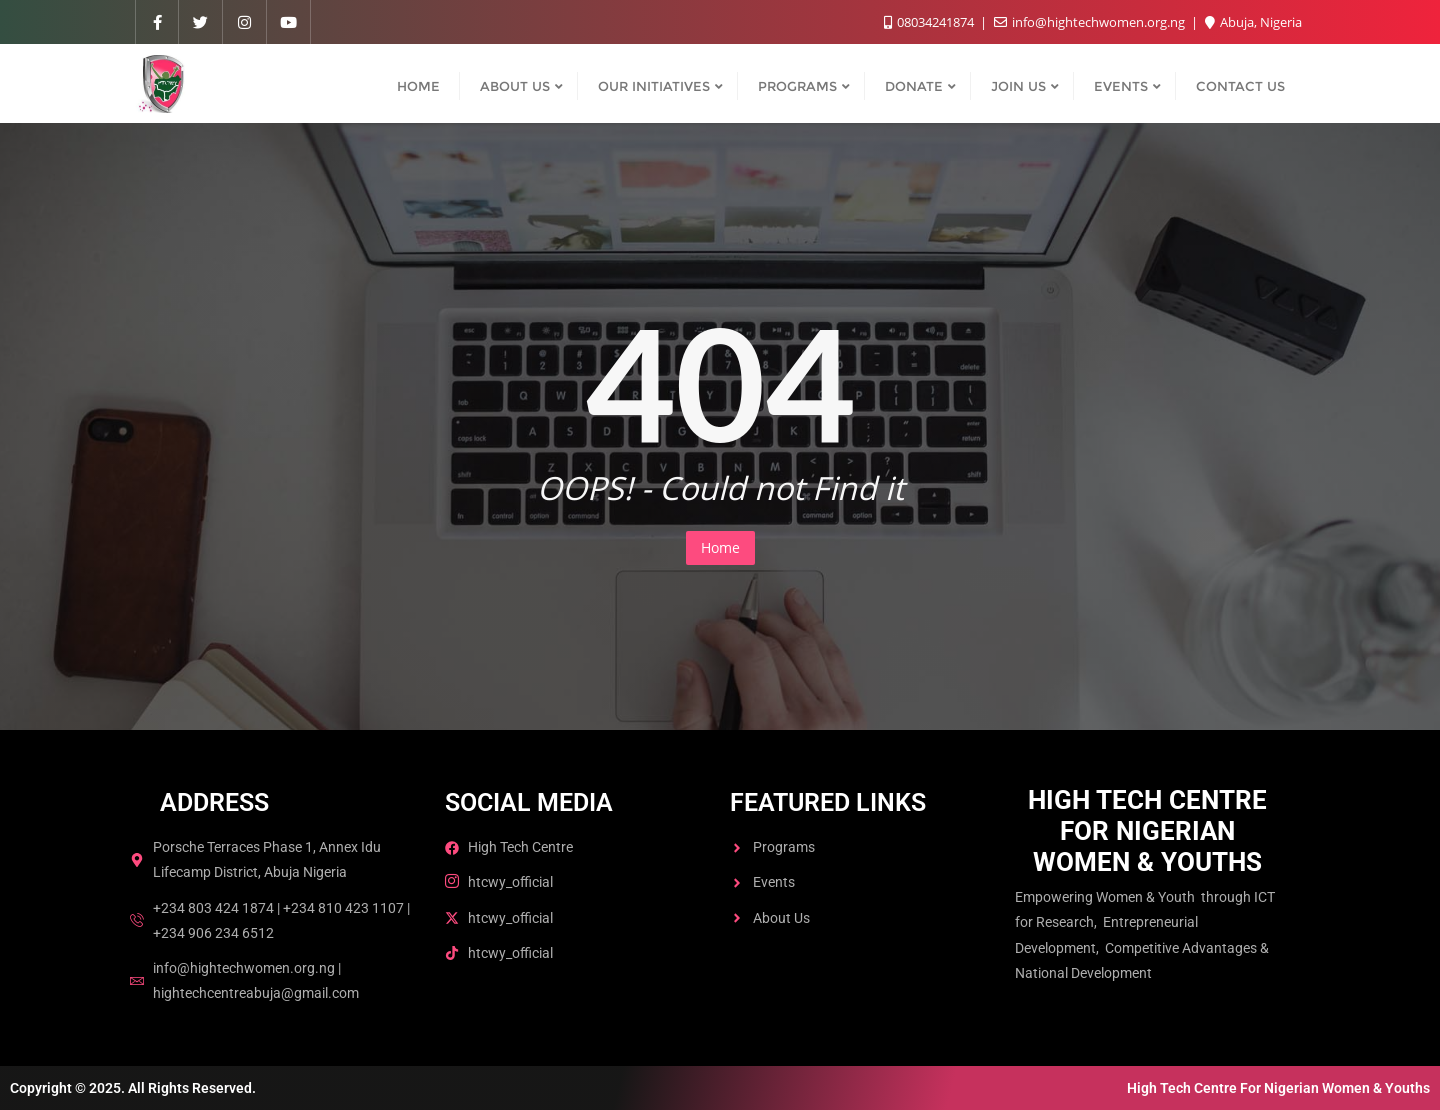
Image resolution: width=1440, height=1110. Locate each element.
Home (720, 547)
